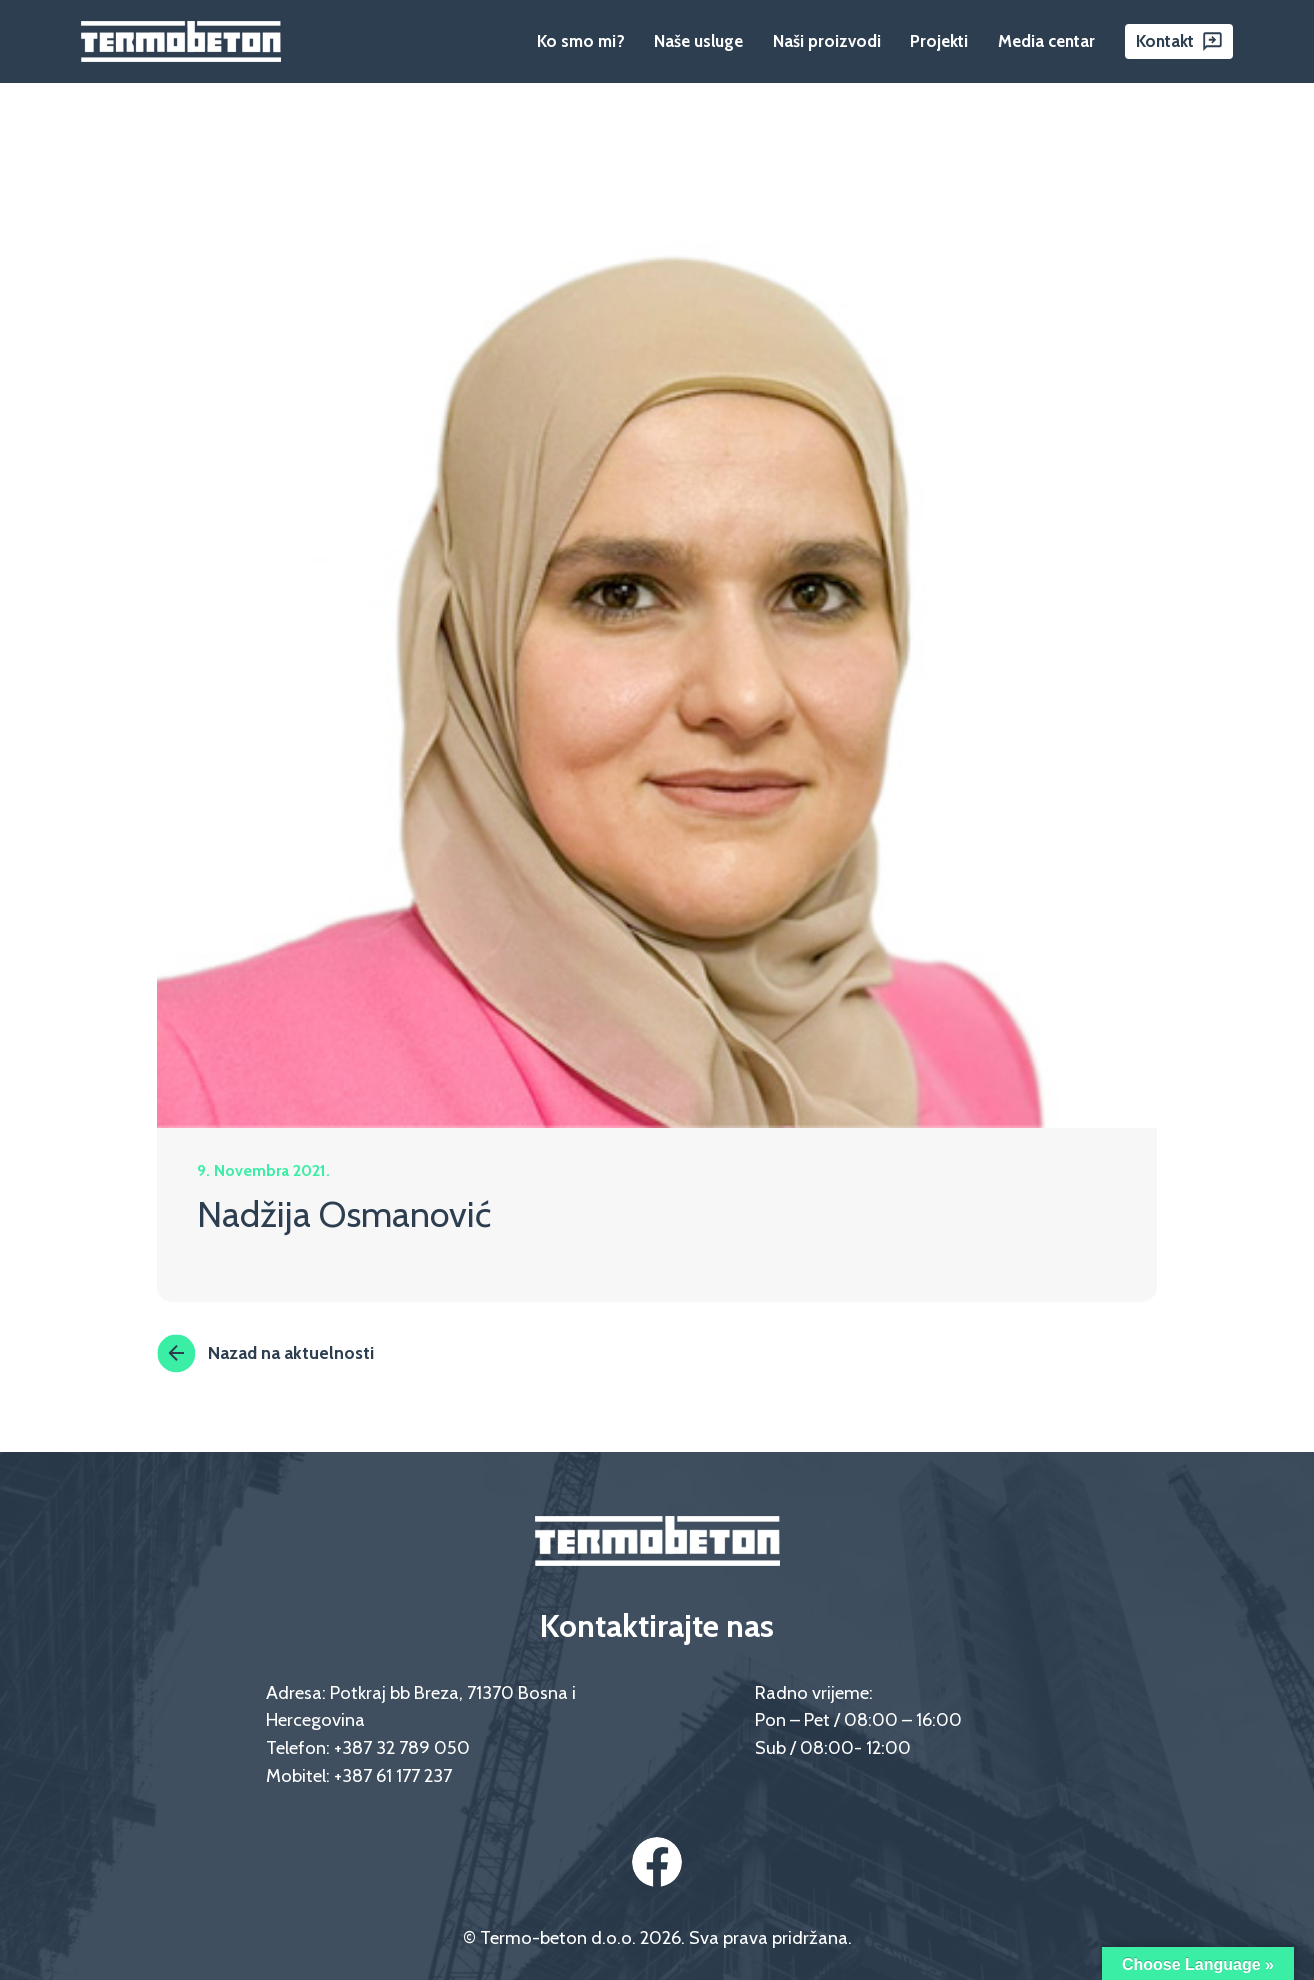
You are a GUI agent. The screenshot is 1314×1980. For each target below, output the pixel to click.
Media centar (1046, 41)
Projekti (939, 41)
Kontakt (1165, 41)
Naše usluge (698, 41)
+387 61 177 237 (393, 1775)
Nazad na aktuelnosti (265, 1353)
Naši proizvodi (827, 41)
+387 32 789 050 (402, 1747)
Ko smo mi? (581, 41)
